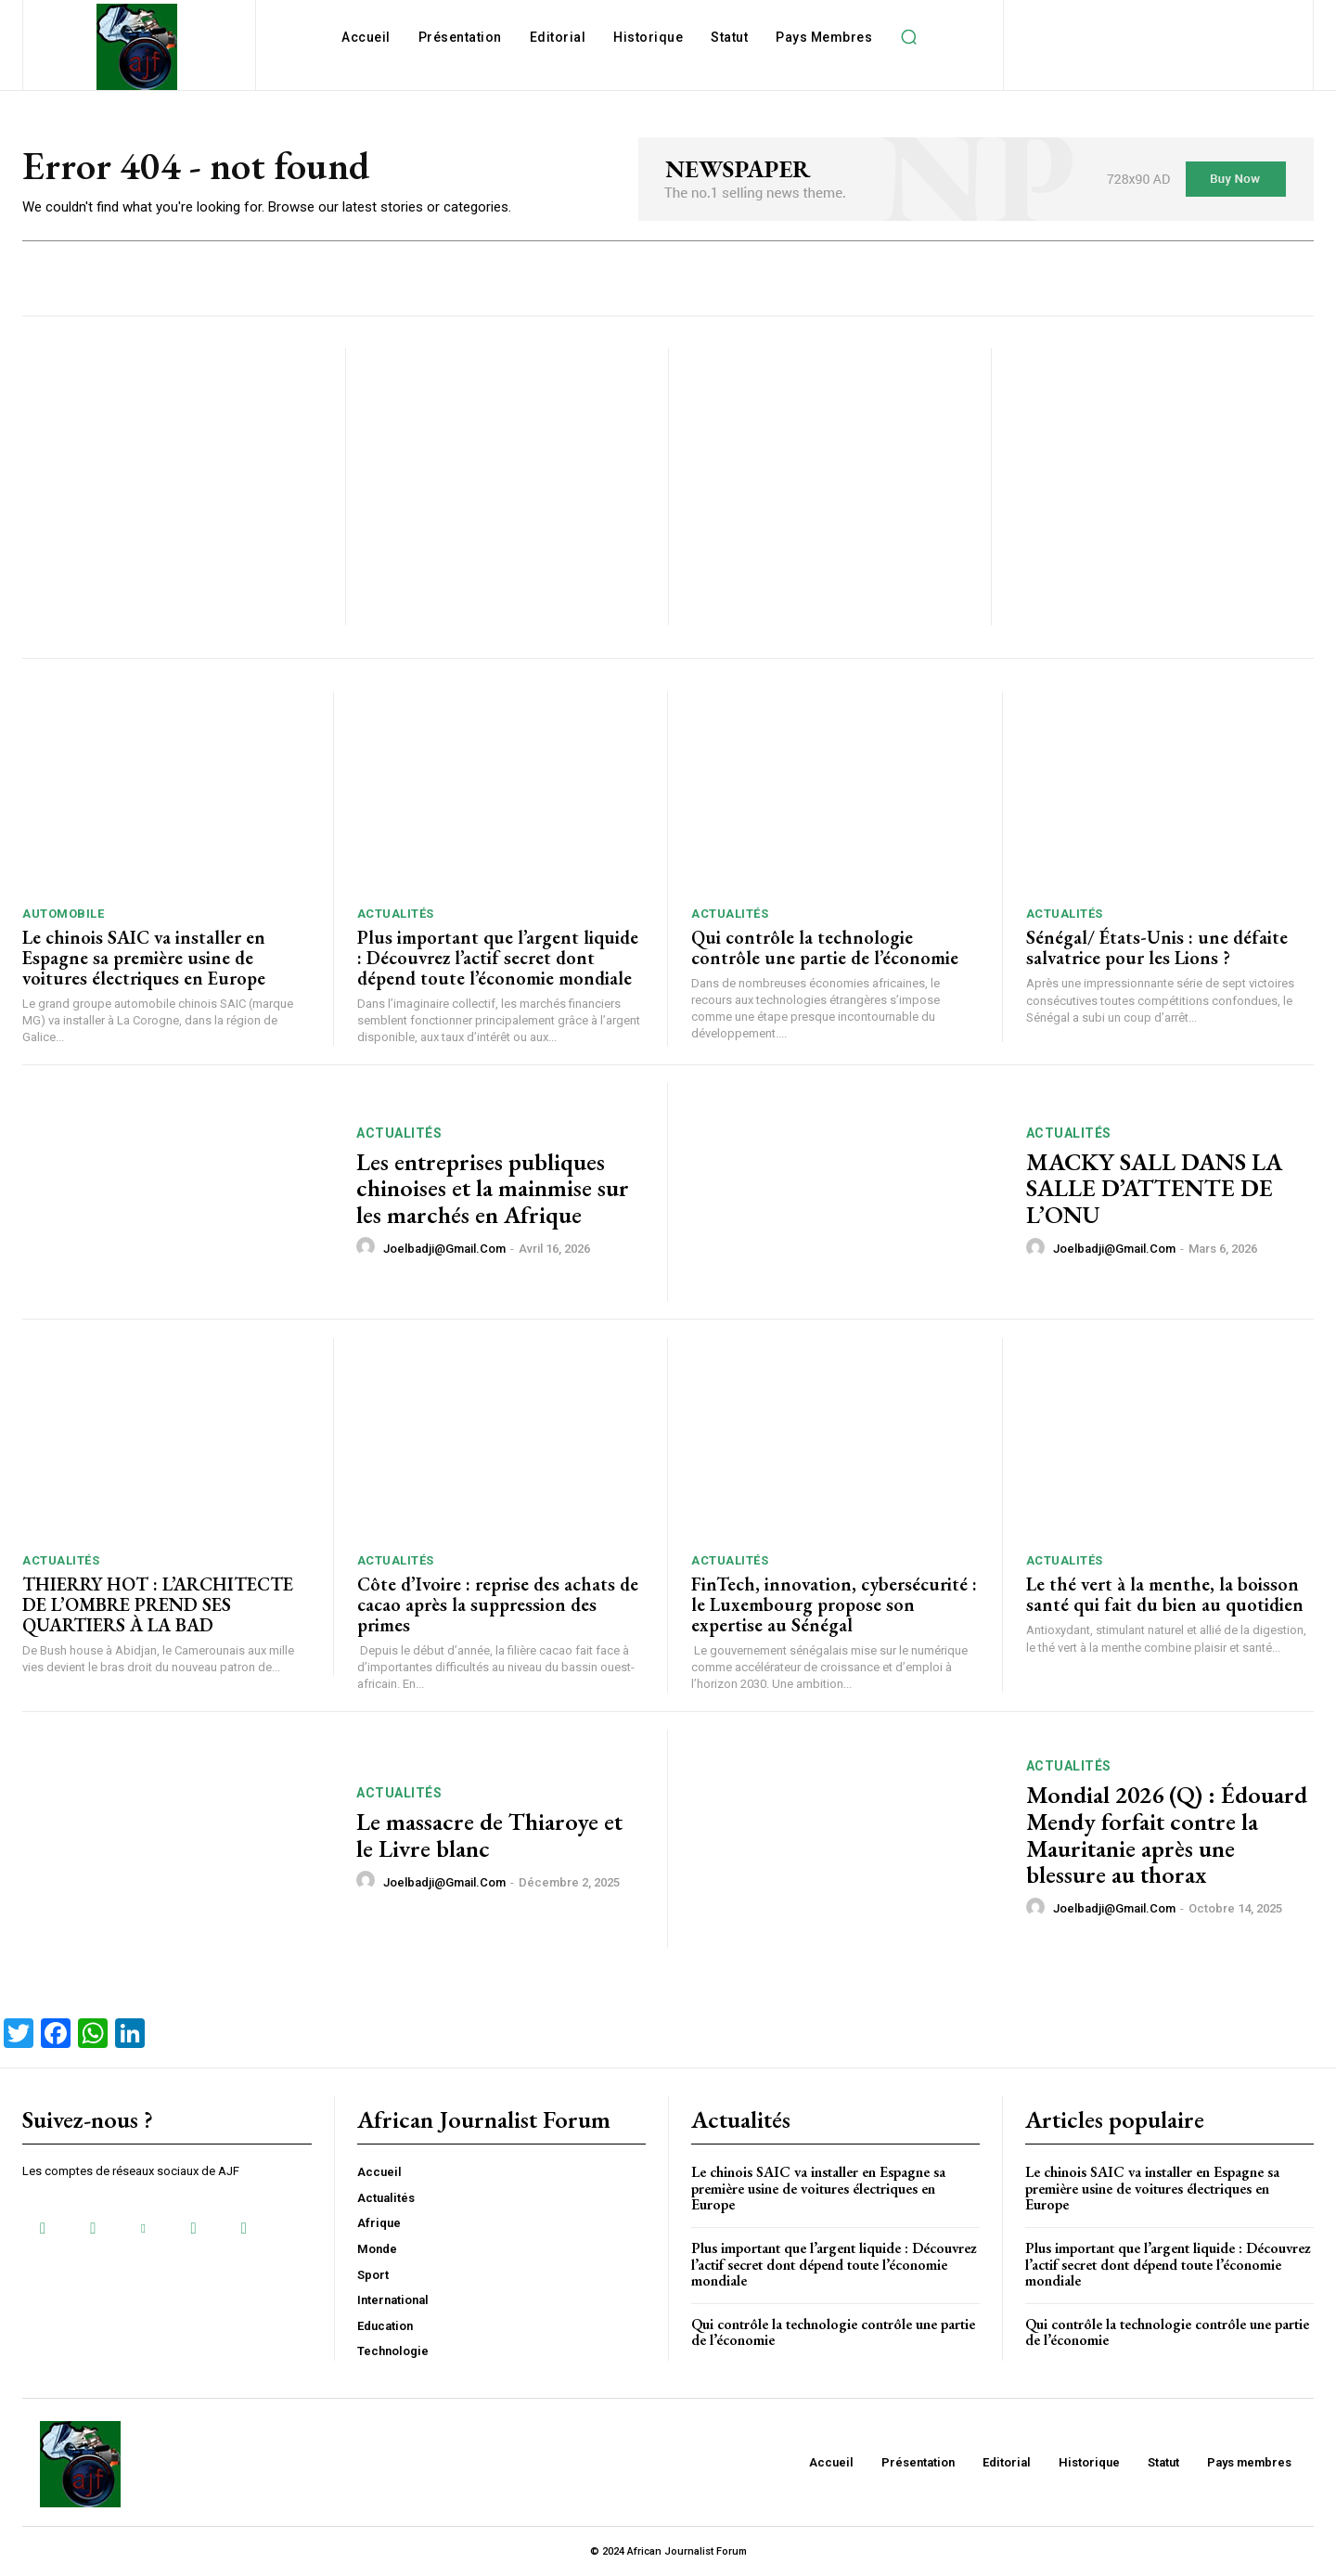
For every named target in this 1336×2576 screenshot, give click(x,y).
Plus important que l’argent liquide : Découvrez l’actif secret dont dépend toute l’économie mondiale (497, 957)
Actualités (395, 914)
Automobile (63, 914)
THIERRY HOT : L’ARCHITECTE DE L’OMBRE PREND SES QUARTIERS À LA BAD (157, 1604)
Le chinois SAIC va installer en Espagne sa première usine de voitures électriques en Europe (143, 957)
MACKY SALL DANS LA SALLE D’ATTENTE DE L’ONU (1154, 1188)
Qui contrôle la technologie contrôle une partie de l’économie (824, 947)
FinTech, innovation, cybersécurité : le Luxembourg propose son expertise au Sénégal (834, 1604)
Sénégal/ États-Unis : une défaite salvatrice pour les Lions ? (1157, 947)
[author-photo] (368, 1247)
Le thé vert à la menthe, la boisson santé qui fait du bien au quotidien (1165, 1594)
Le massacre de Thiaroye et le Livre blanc (489, 1835)
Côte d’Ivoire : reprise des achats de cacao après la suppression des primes (497, 1604)
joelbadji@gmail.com (444, 1249)
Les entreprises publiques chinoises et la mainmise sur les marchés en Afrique (492, 1188)
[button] (908, 37)
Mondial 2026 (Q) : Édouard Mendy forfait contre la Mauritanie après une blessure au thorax (1166, 1834)
